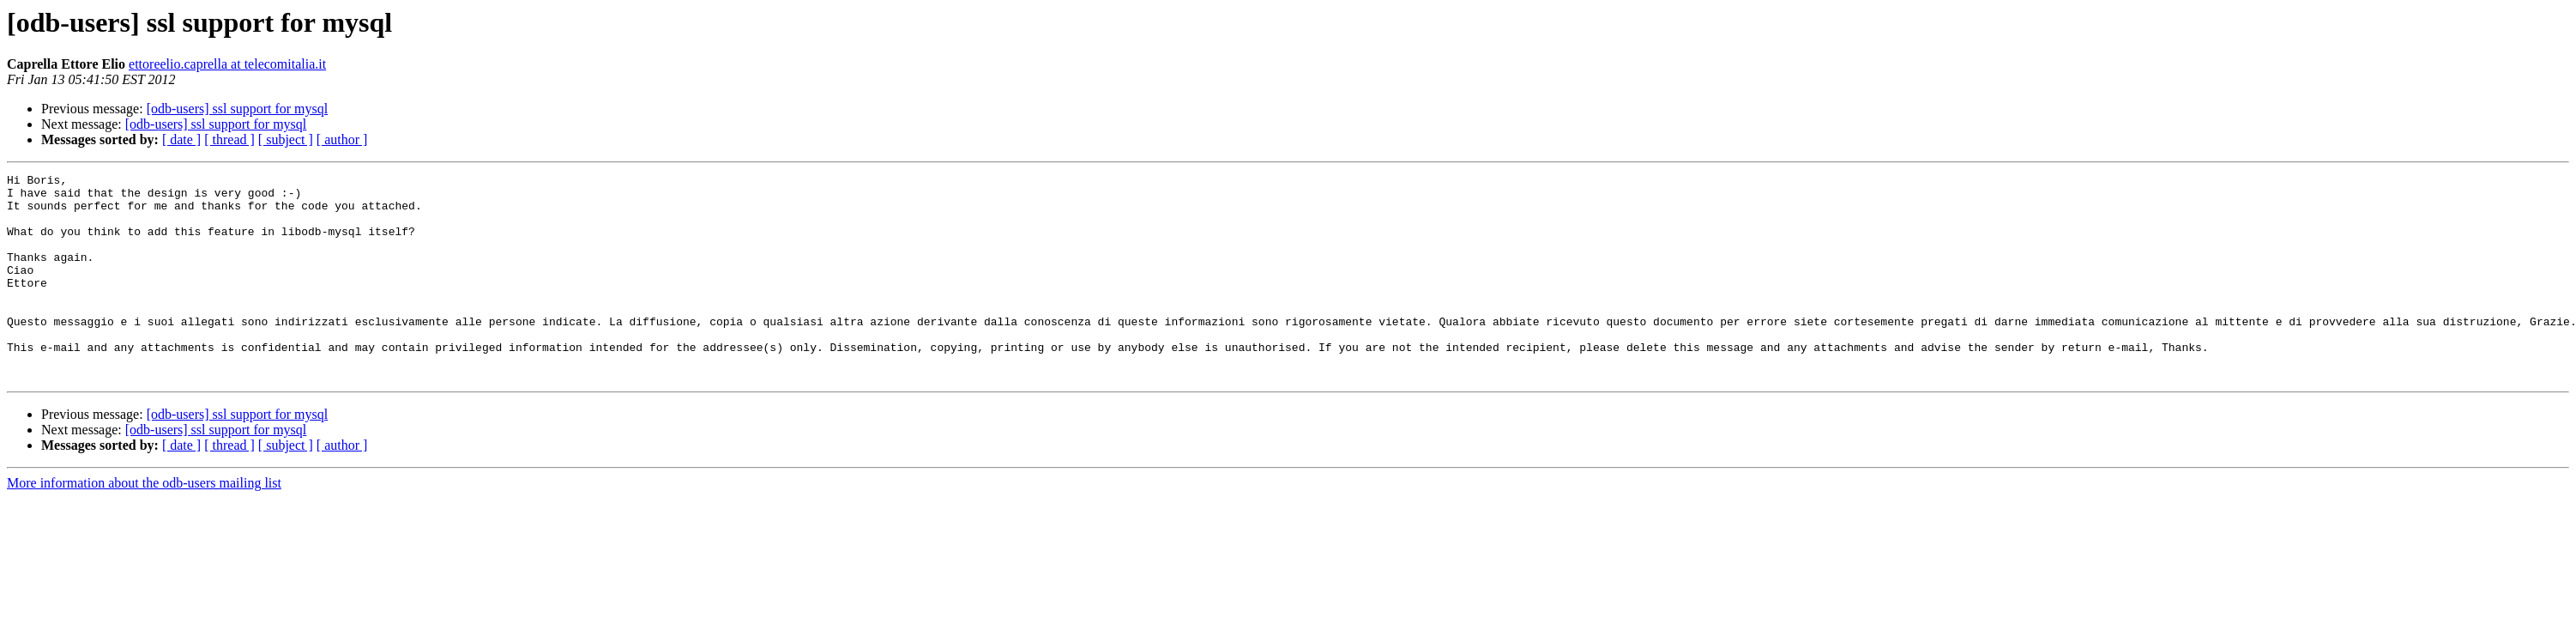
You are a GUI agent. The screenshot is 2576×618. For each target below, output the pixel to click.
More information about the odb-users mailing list (144, 524)
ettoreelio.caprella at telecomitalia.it (227, 64)
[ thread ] (229, 139)
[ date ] (181, 139)
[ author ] (342, 139)
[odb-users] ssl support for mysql (238, 108)
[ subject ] (285, 139)
